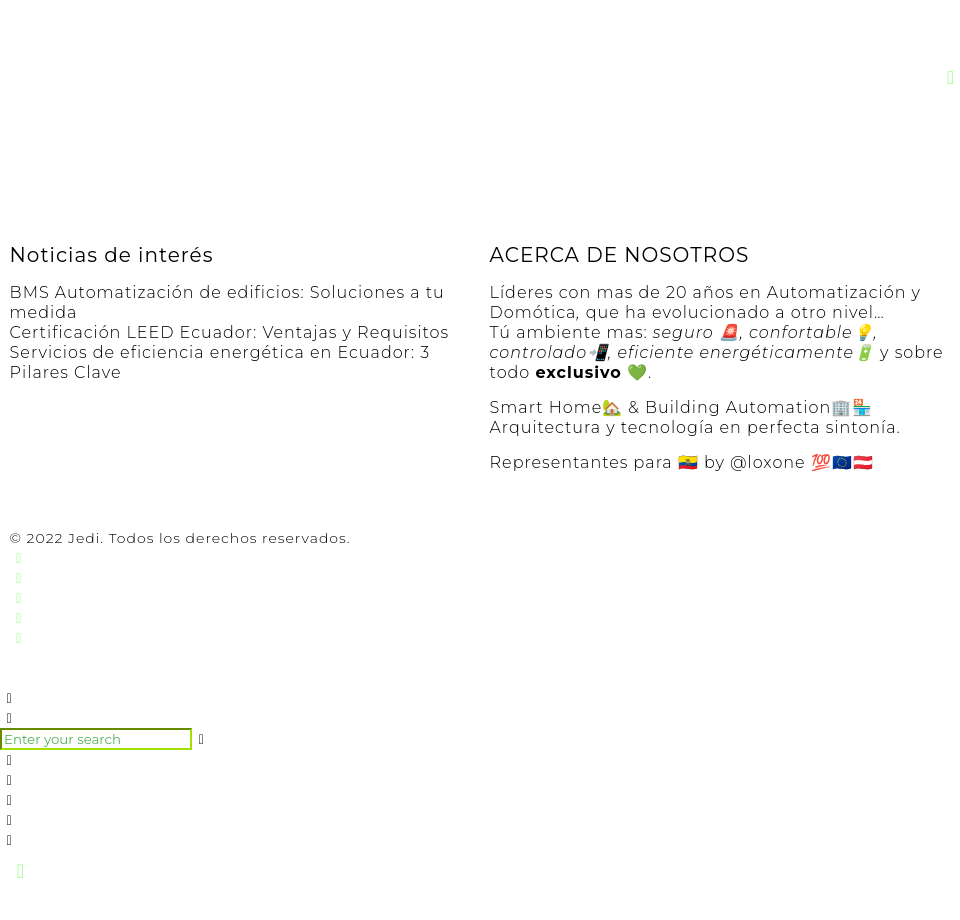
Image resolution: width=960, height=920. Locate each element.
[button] (951, 77)
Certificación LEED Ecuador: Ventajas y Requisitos (230, 332)
